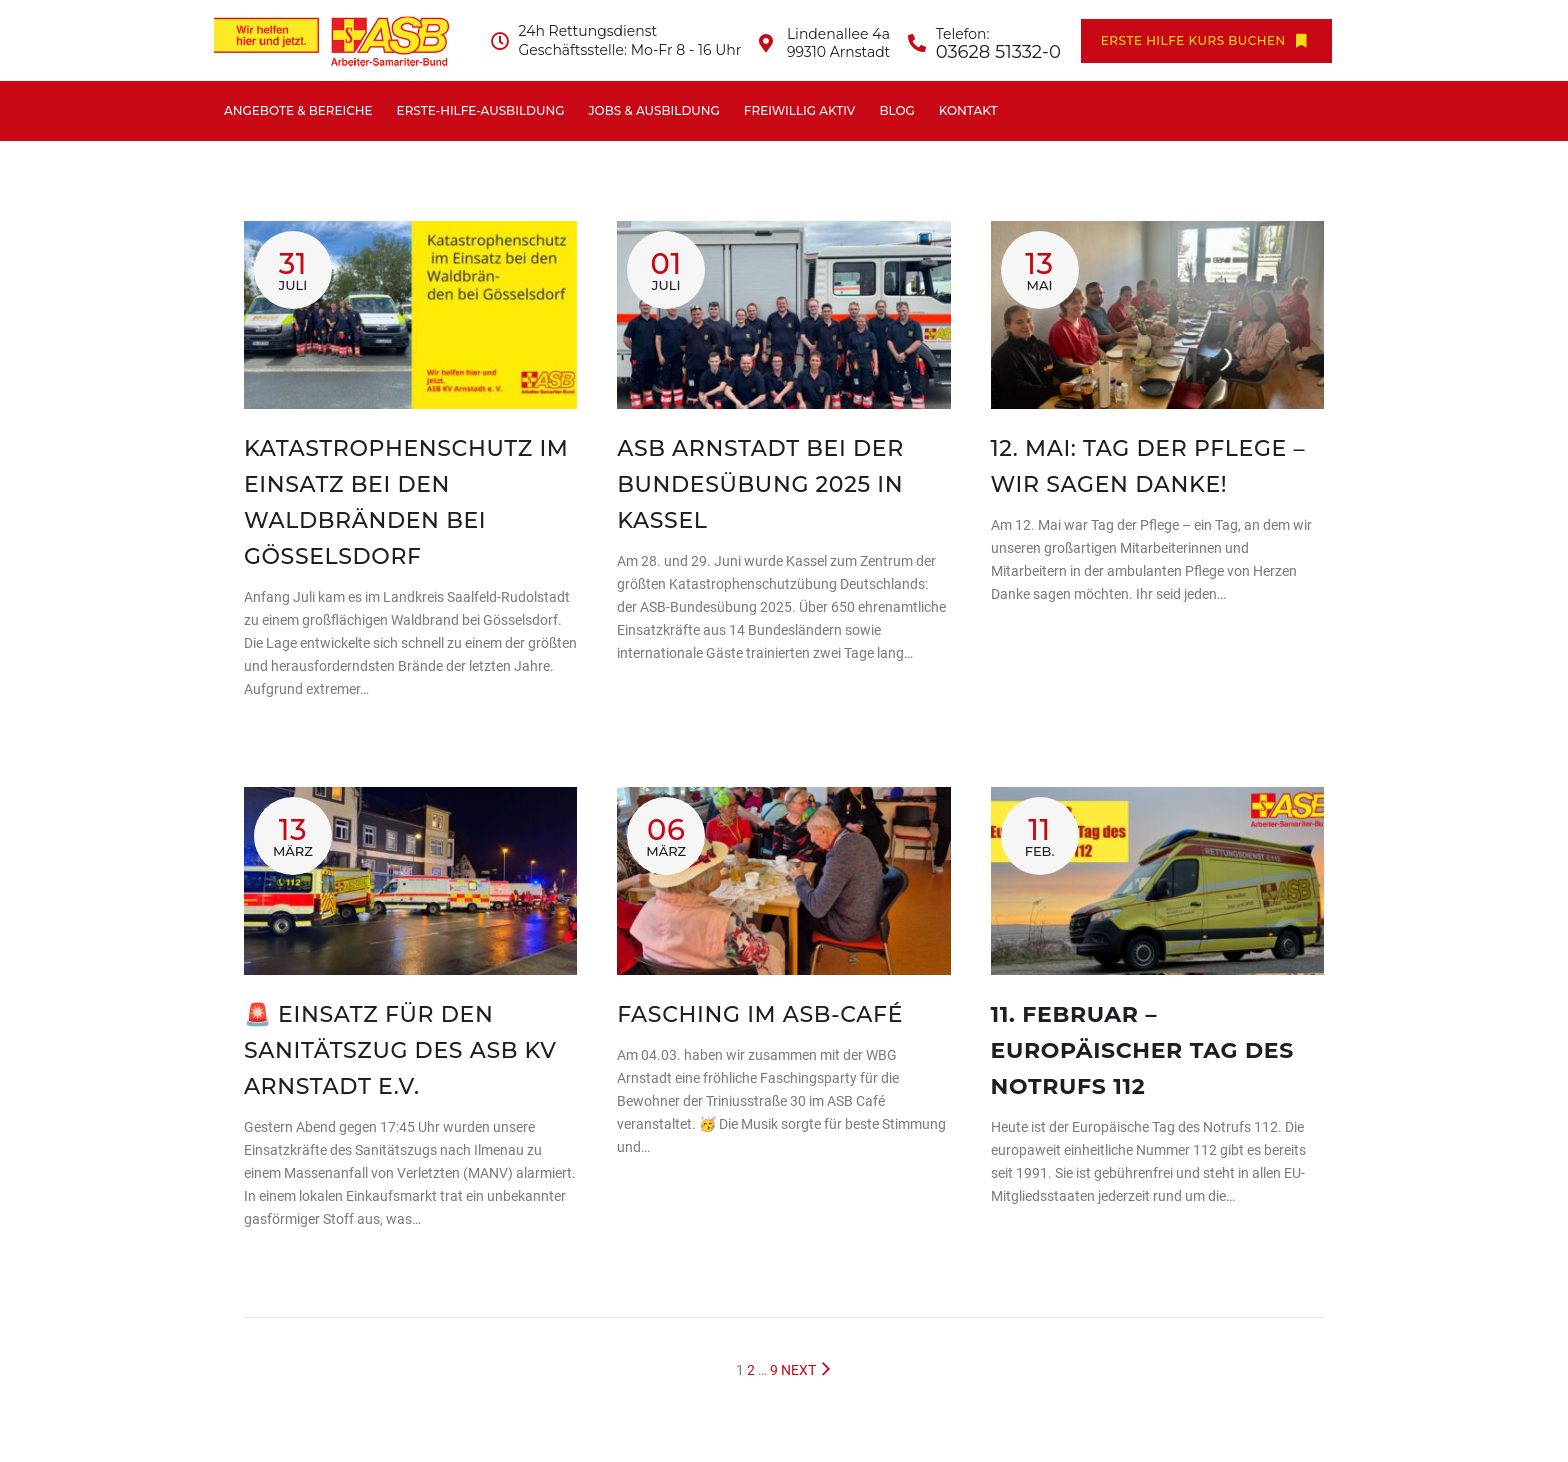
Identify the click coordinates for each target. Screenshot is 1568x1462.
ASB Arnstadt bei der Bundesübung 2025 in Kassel (760, 484)
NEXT (807, 1370)
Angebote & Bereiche (298, 110)
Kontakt (968, 110)
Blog (896, 110)
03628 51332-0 (998, 52)
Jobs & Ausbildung (653, 110)
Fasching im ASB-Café (760, 1014)
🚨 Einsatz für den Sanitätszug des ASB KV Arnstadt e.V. (400, 1050)
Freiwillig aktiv (800, 110)
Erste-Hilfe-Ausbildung (481, 110)
